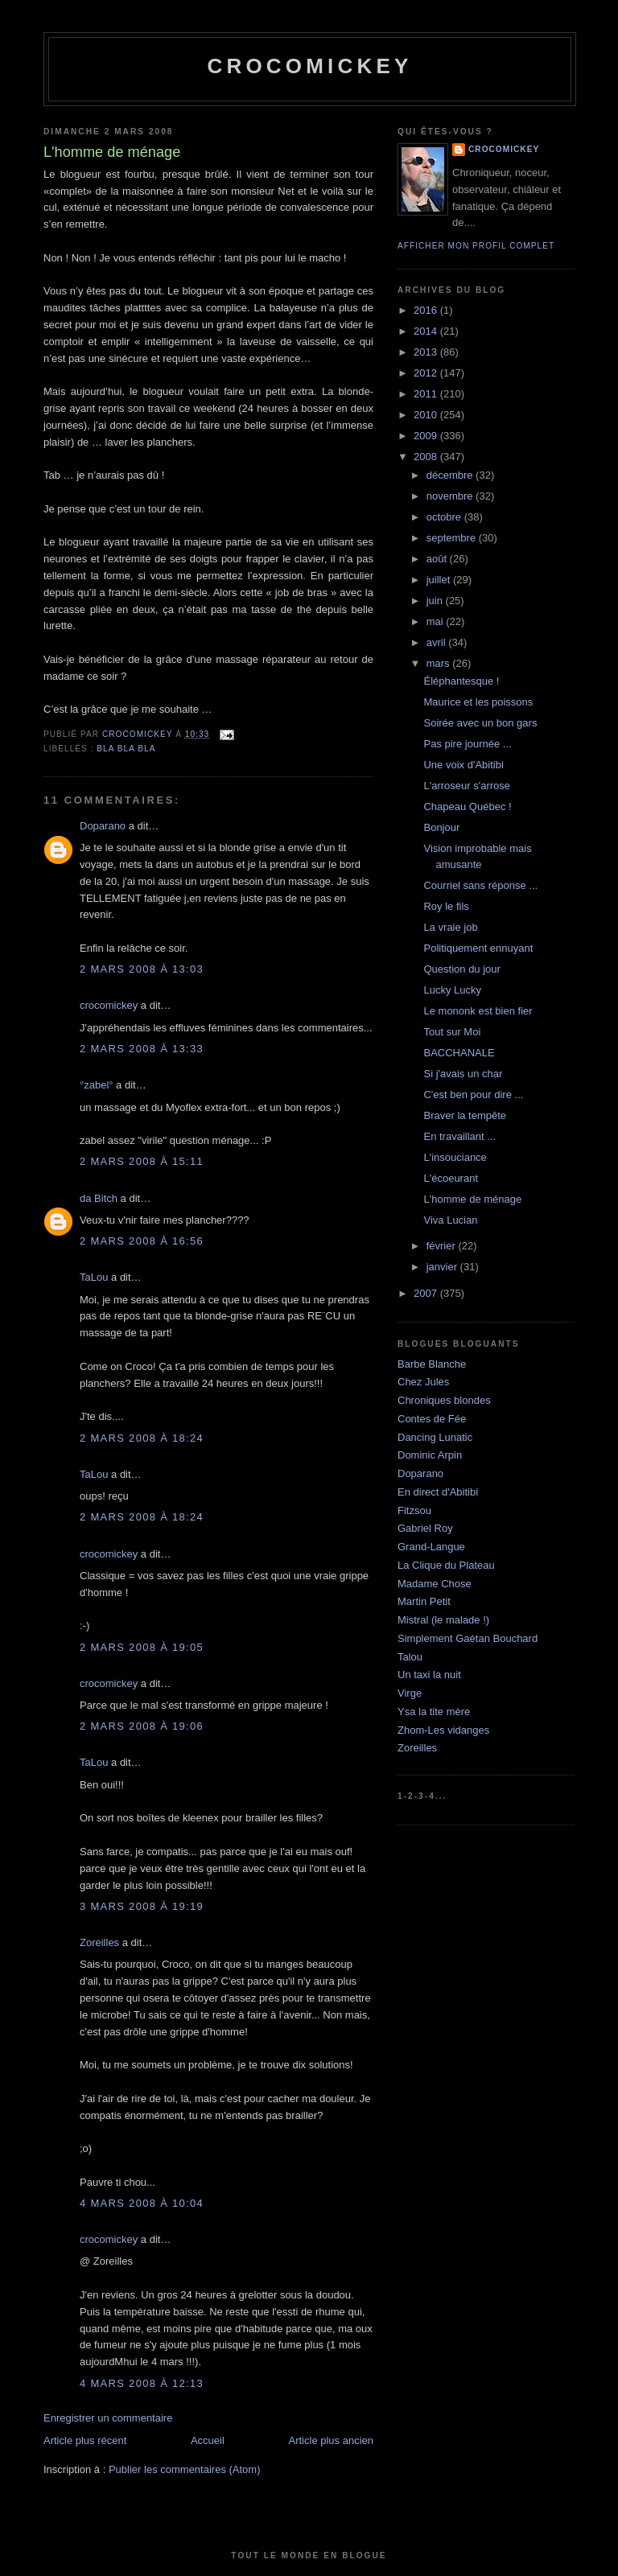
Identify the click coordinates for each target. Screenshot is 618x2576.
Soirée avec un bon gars (480, 723)
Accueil (208, 2440)
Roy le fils (445, 906)
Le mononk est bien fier (477, 1011)
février (442, 1246)
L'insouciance (454, 1157)
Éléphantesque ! (461, 681)
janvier (443, 1267)
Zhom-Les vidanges (443, 1730)
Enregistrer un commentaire (107, 2418)
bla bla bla (126, 748)
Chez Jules (423, 1382)
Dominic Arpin (430, 1455)
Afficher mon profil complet (476, 245)
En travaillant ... (459, 1136)
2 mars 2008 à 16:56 (142, 1241)
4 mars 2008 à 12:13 (142, 2383)
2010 (427, 415)
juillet (439, 580)
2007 (427, 1293)
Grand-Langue (431, 1547)
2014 (427, 331)
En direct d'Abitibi (438, 1492)
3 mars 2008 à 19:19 (142, 1906)
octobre (445, 517)
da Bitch (98, 1198)
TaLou (94, 1277)
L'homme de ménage (472, 1199)
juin (436, 601)
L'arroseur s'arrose (466, 786)
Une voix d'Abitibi (463, 765)
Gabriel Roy (425, 1528)
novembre (451, 496)
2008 (427, 457)
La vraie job (450, 927)
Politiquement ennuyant (478, 948)
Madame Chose (435, 1584)
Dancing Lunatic (435, 1437)
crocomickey (309, 66)
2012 (427, 373)
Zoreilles (99, 1942)
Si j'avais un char (462, 1074)
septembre (452, 538)
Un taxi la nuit (429, 1675)
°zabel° (96, 1085)
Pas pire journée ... (467, 744)
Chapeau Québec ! (467, 806)
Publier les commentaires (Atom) (185, 2469)
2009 (427, 436)
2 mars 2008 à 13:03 (142, 969)
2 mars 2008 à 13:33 (142, 1049)
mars (439, 663)
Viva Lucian (450, 1220)
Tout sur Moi (451, 1032)
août (438, 559)
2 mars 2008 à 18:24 (142, 1438)
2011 (427, 394)
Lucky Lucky (452, 990)
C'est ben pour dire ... (473, 1094)
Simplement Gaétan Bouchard (468, 1638)
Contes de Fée (432, 1419)
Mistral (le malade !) (443, 1620)
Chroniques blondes (444, 1400)
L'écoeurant (450, 1178)
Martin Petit (424, 1601)
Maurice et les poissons (478, 702)
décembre (451, 475)
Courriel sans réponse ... (480, 885)
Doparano (103, 826)
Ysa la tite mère (434, 1712)
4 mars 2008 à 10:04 (142, 2203)
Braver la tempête (464, 1115)
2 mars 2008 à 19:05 (142, 1647)
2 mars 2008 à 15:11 (142, 1161)
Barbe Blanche (432, 1364)
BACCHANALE (458, 1053)
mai (436, 621)
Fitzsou (414, 1510)
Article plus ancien (331, 2440)
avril (437, 642)
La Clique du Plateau (446, 1565)
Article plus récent (84, 2440)
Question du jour (461, 969)
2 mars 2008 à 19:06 (142, 1726)
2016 (427, 310)
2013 (427, 352)
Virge (410, 1693)
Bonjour (441, 827)
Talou (410, 1657)
